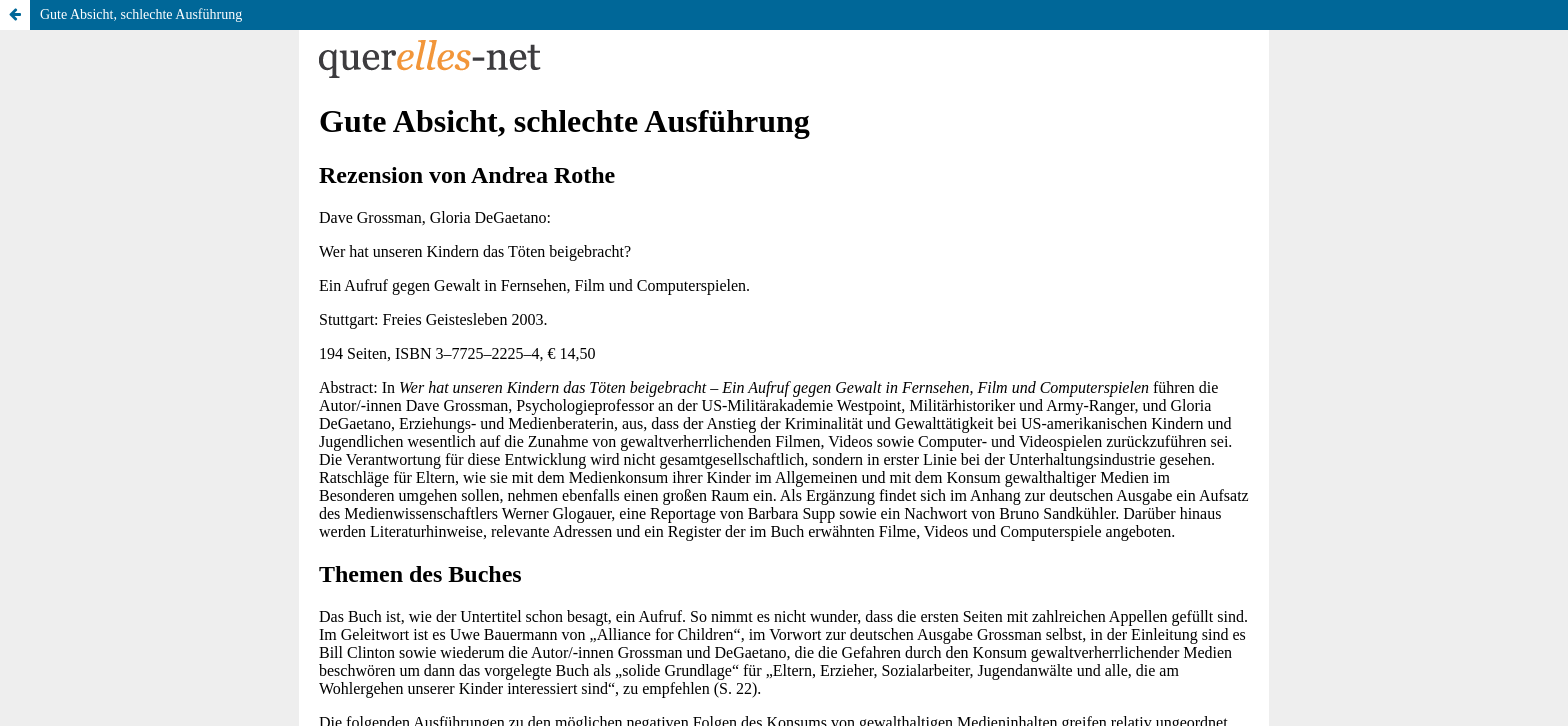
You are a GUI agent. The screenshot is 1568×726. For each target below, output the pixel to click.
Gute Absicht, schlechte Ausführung (141, 14)
